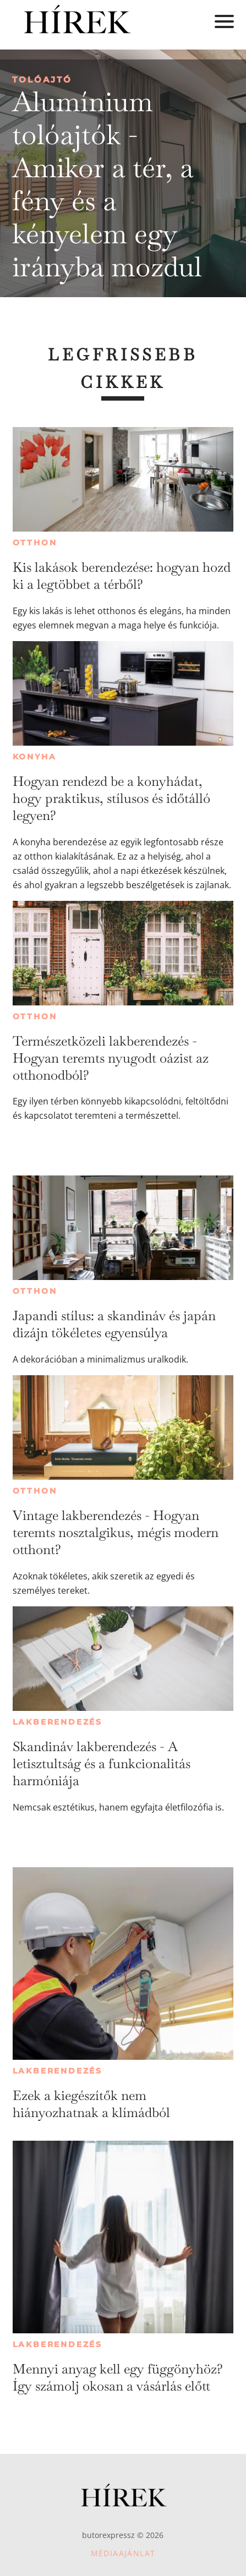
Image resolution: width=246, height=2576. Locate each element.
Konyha (35, 757)
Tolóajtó (42, 79)
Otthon (35, 543)
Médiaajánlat (123, 2553)
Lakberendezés (57, 1722)
